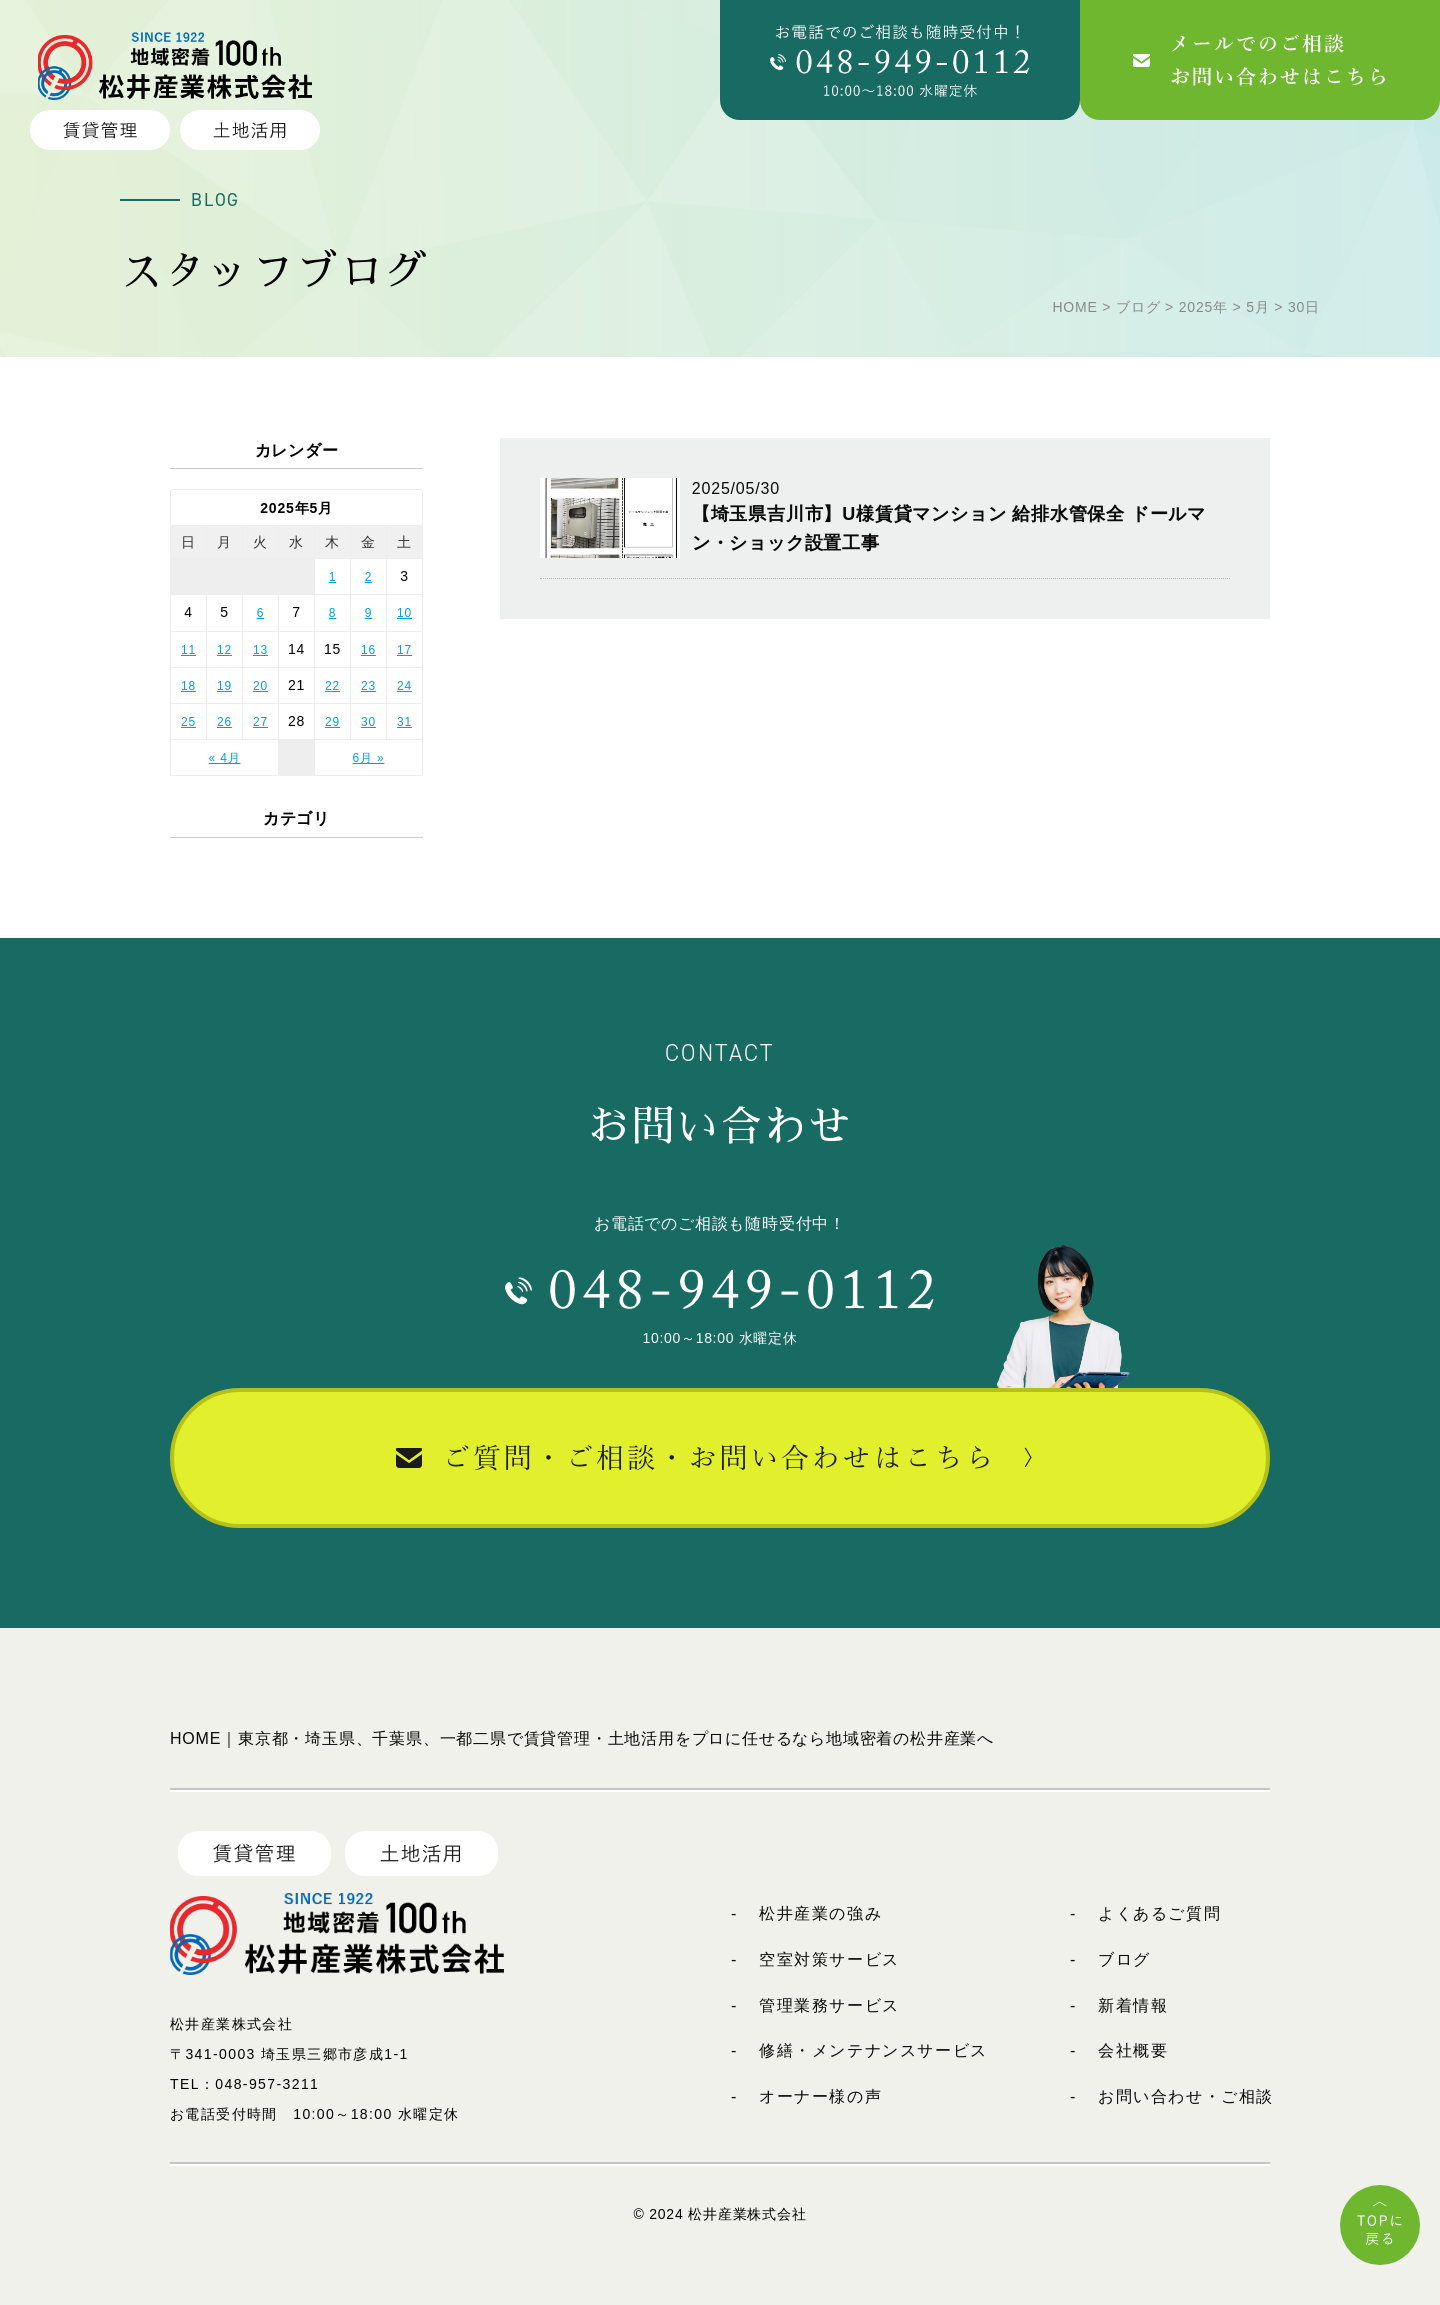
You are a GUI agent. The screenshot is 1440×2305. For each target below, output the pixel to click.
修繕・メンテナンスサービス (873, 2050)
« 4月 (225, 758)
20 (260, 686)
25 (188, 722)
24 (404, 686)
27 (260, 722)
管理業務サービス (829, 2005)
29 (332, 722)
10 (404, 613)
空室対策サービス (829, 1959)
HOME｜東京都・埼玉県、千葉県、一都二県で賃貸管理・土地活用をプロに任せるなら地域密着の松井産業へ (582, 1738)
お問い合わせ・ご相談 (1186, 2096)
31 (404, 722)
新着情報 (1133, 2005)
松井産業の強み (820, 1913)
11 (188, 650)
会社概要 (1133, 2050)
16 (368, 650)
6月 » (369, 758)
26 (224, 722)
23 (368, 686)
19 (224, 686)
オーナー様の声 (820, 2096)
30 (368, 722)
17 (404, 650)
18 (188, 686)
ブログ (1124, 1959)
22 (332, 686)
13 (260, 650)
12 (224, 650)
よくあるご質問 (1159, 1913)
